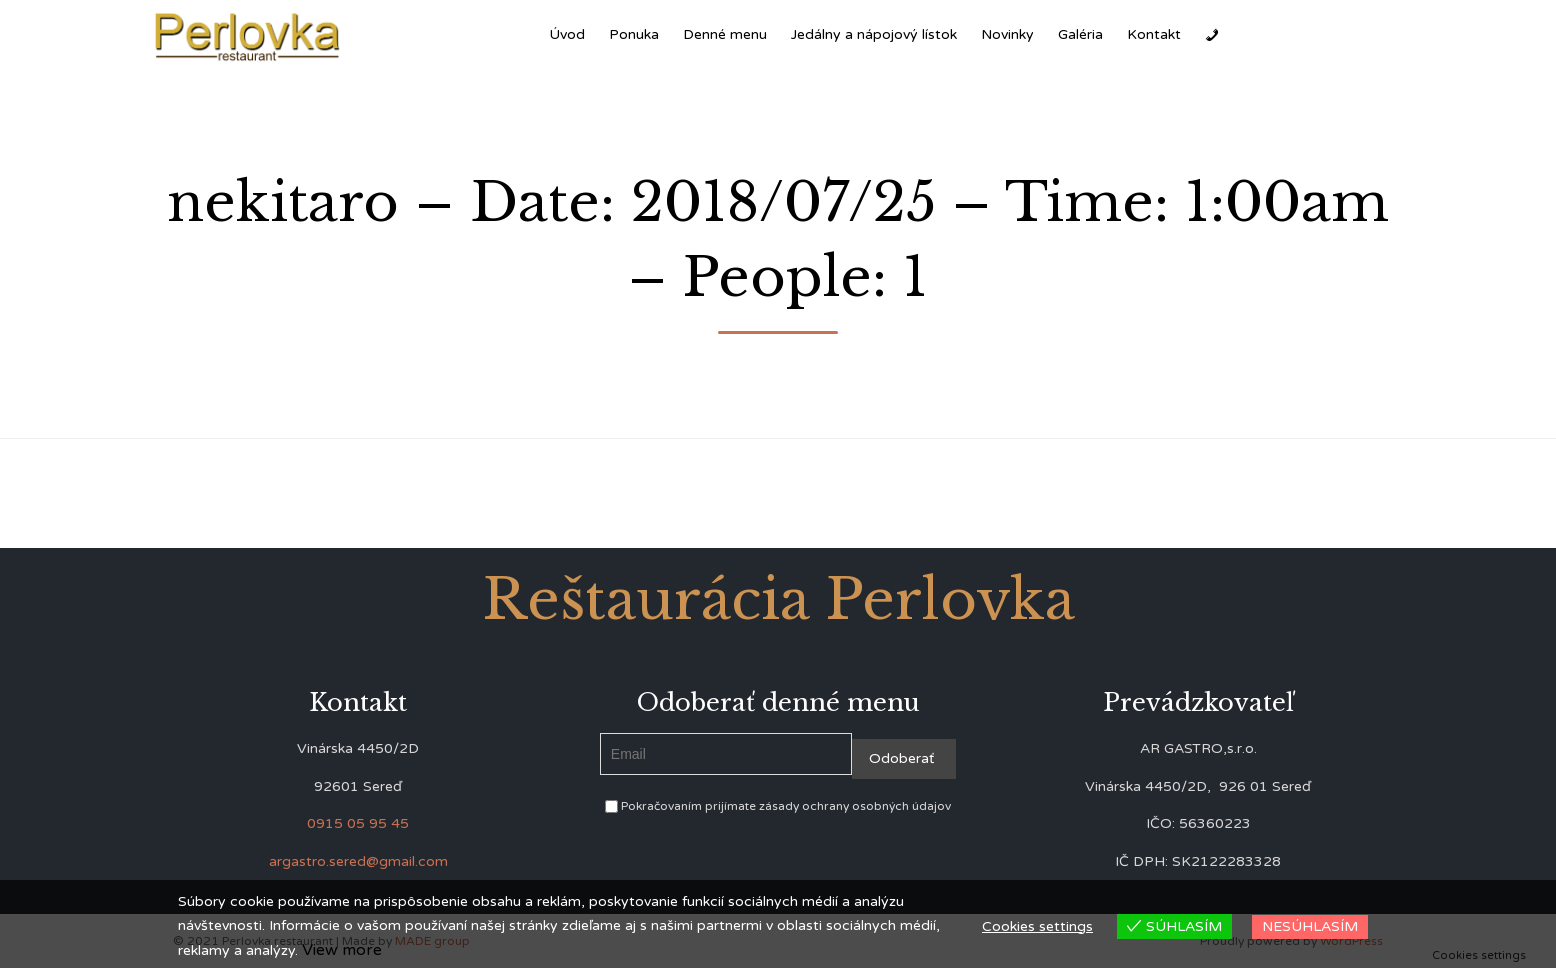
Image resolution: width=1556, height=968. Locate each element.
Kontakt (1154, 34)
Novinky (1007, 34)
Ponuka (634, 34)
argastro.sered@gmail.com (358, 861)
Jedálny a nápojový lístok (874, 34)
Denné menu (725, 34)
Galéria (1080, 34)
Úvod (567, 34)
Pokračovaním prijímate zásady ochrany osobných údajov (778, 806)
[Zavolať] (1212, 35)
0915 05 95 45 (358, 823)
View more (342, 950)
